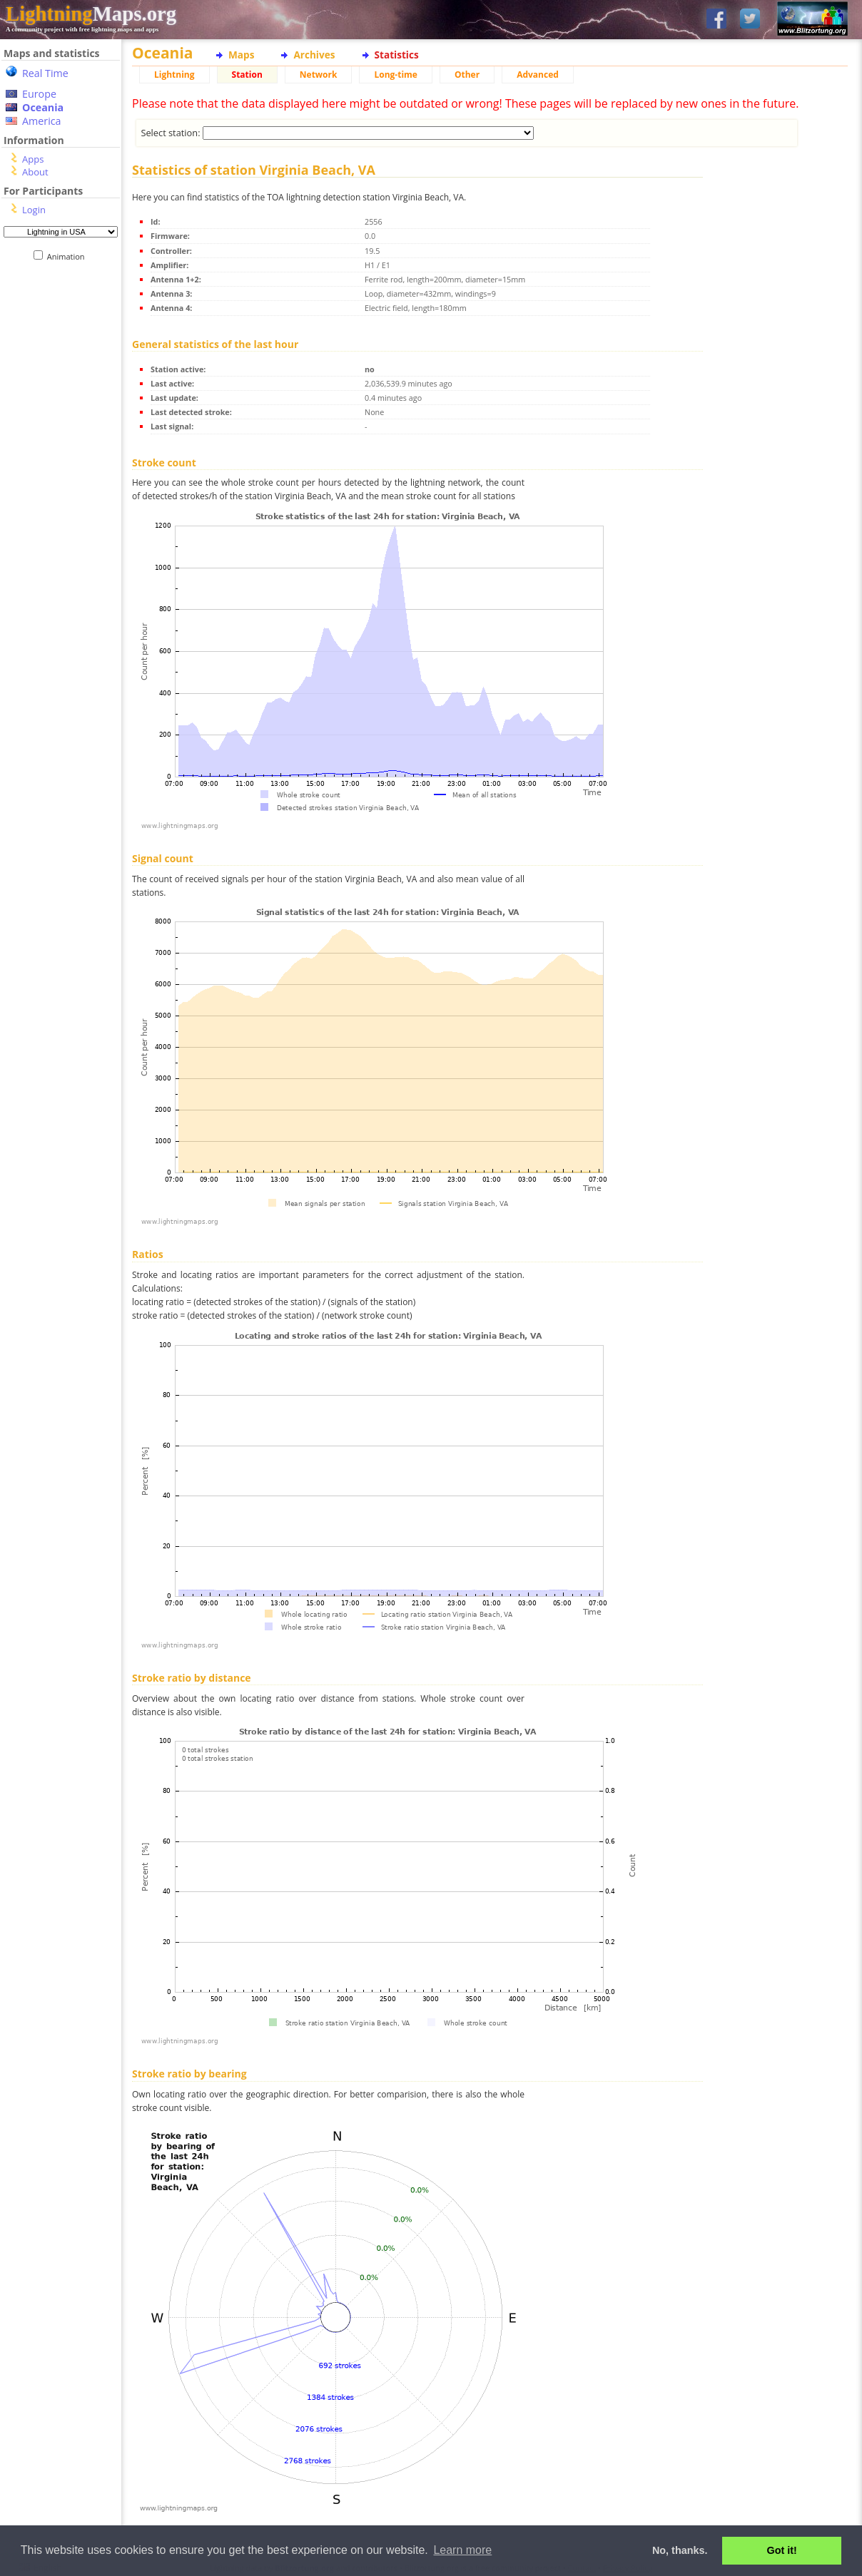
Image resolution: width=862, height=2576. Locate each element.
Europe (39, 94)
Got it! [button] (782, 2550)
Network (319, 74)
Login (34, 209)
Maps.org (91, 13)
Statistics (397, 54)
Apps (33, 159)
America (41, 121)
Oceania (43, 107)
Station (247, 74)
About (35, 171)
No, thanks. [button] (680, 2550)
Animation (69, 256)
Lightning (174, 74)
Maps (241, 54)
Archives (314, 54)
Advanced (538, 74)
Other (467, 74)
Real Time (45, 73)
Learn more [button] (462, 2550)
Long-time (395, 74)
